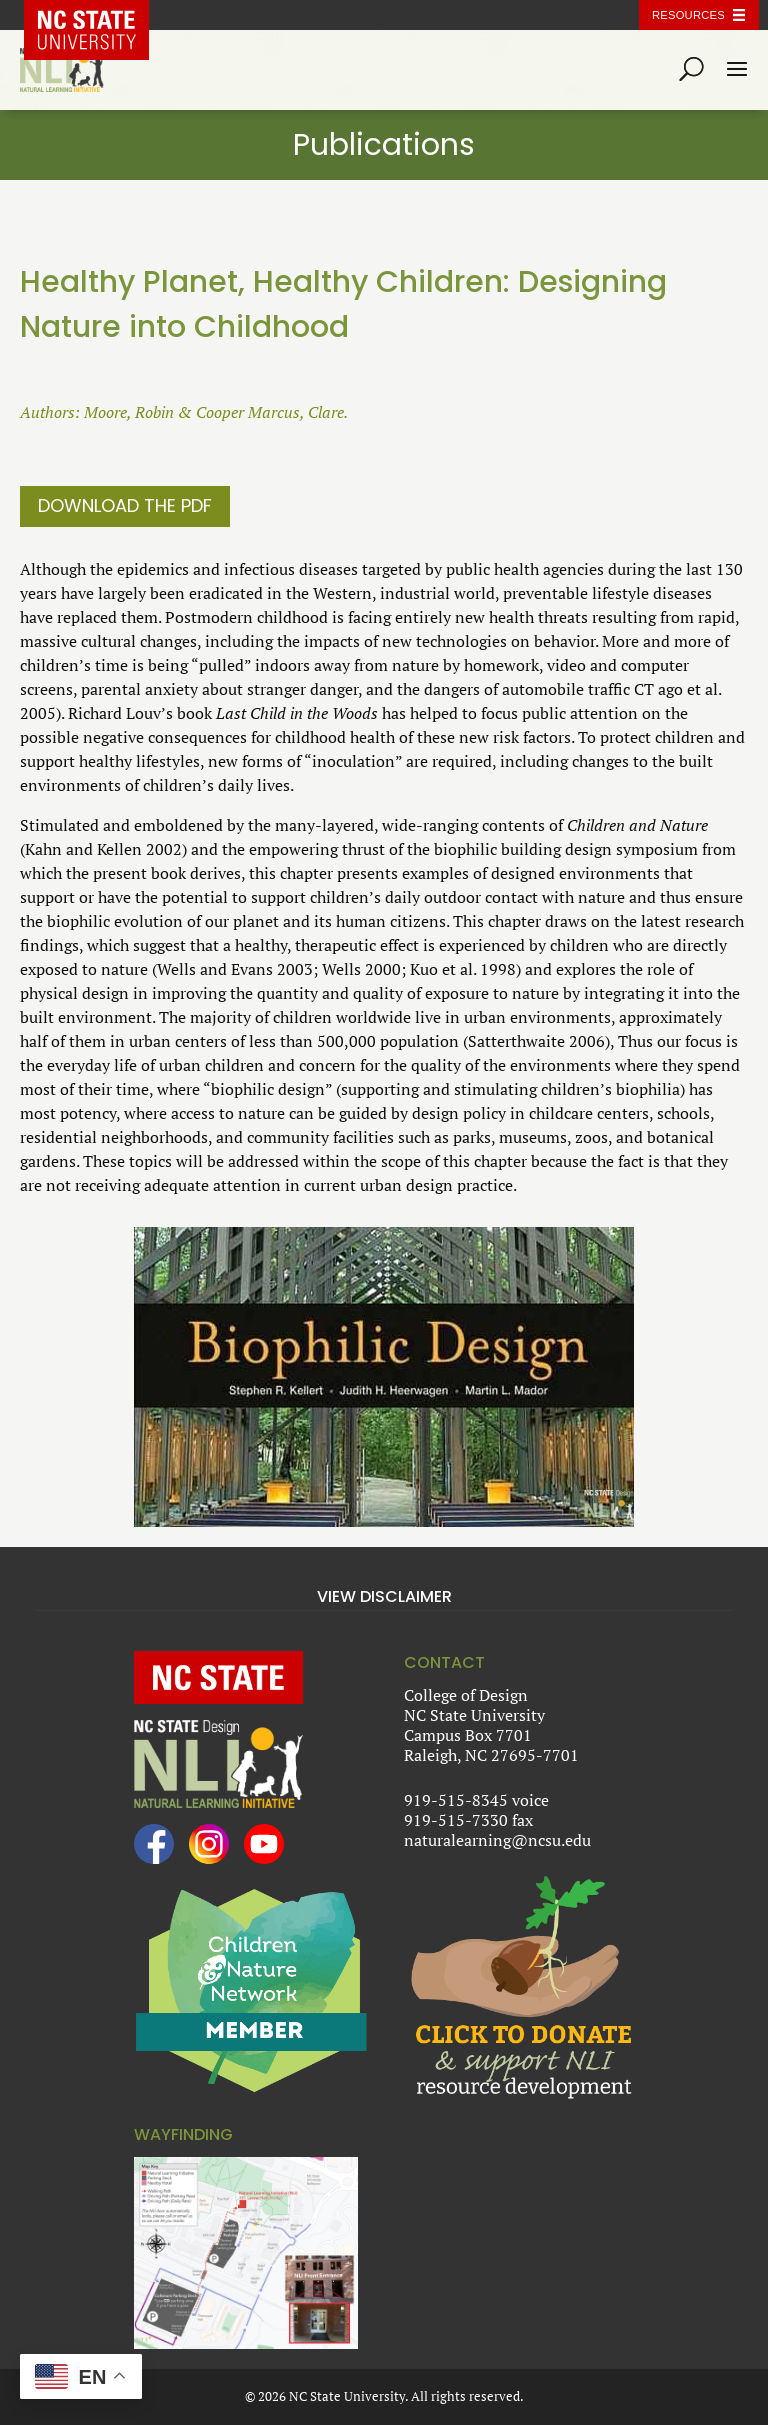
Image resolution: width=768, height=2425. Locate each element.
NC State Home (101, 15)
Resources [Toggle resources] (688, 15)
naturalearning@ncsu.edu (497, 1840)
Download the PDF (125, 505)
